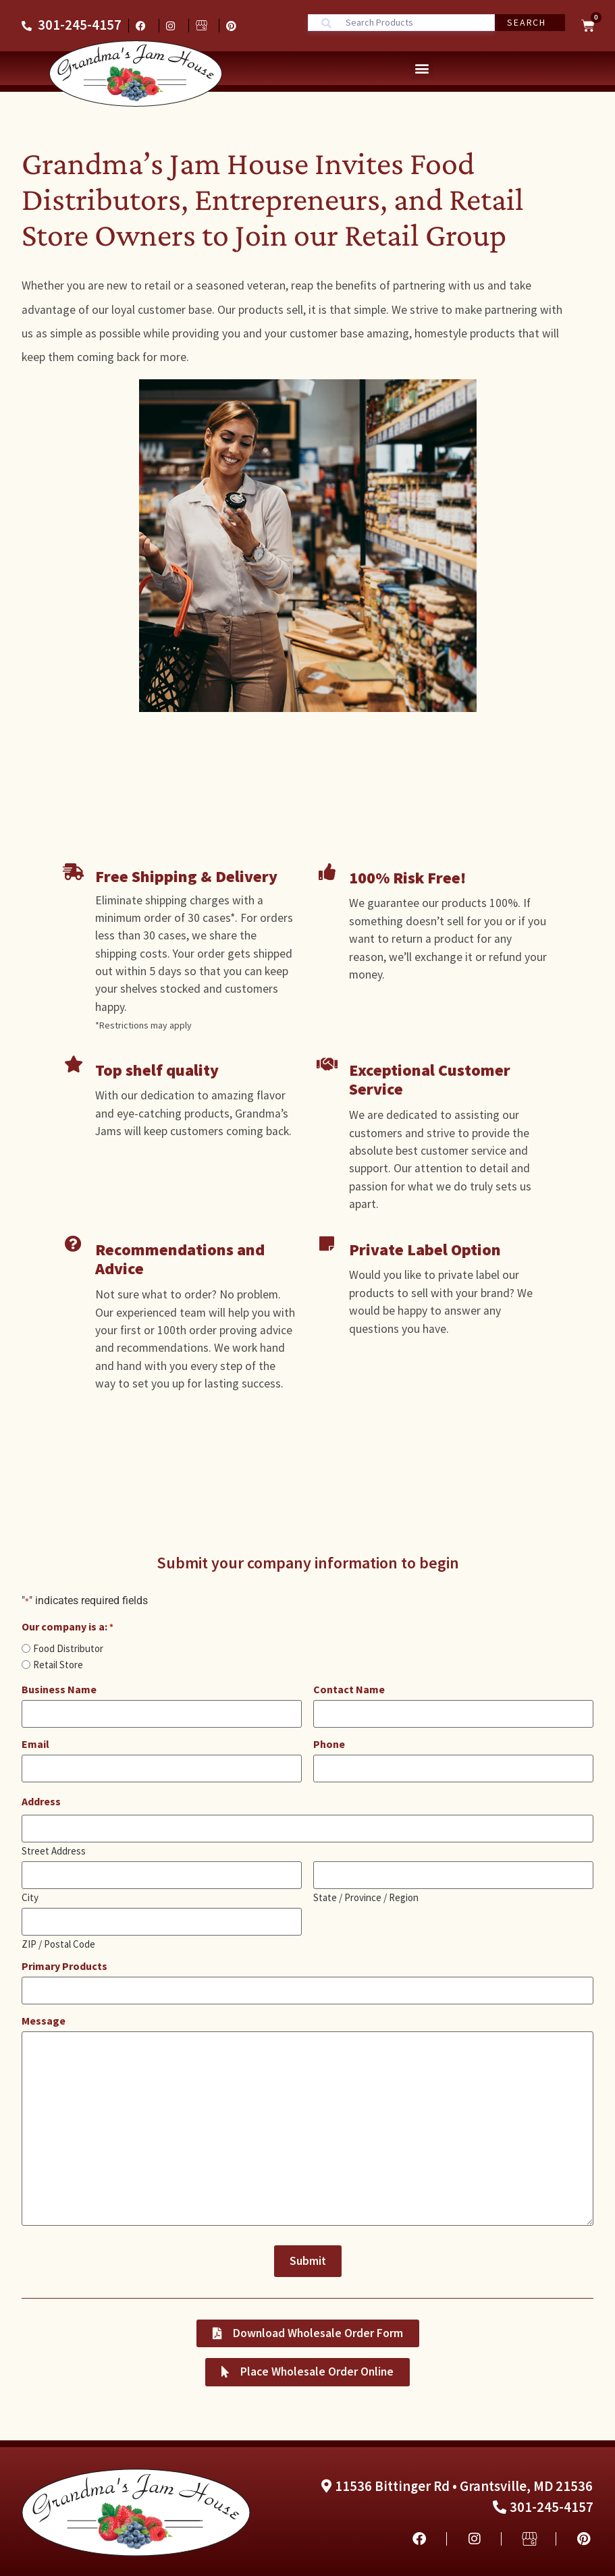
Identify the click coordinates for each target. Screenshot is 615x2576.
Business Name (59, 1689)
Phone (329, 1743)
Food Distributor (68, 1648)
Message (43, 2019)
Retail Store (58, 1665)
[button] (421, 68)
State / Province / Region (366, 1895)
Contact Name (349, 1689)
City (30, 1895)
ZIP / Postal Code (58, 1942)
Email (35, 1743)
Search (526, 22)
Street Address (54, 1849)
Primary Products (64, 1964)
